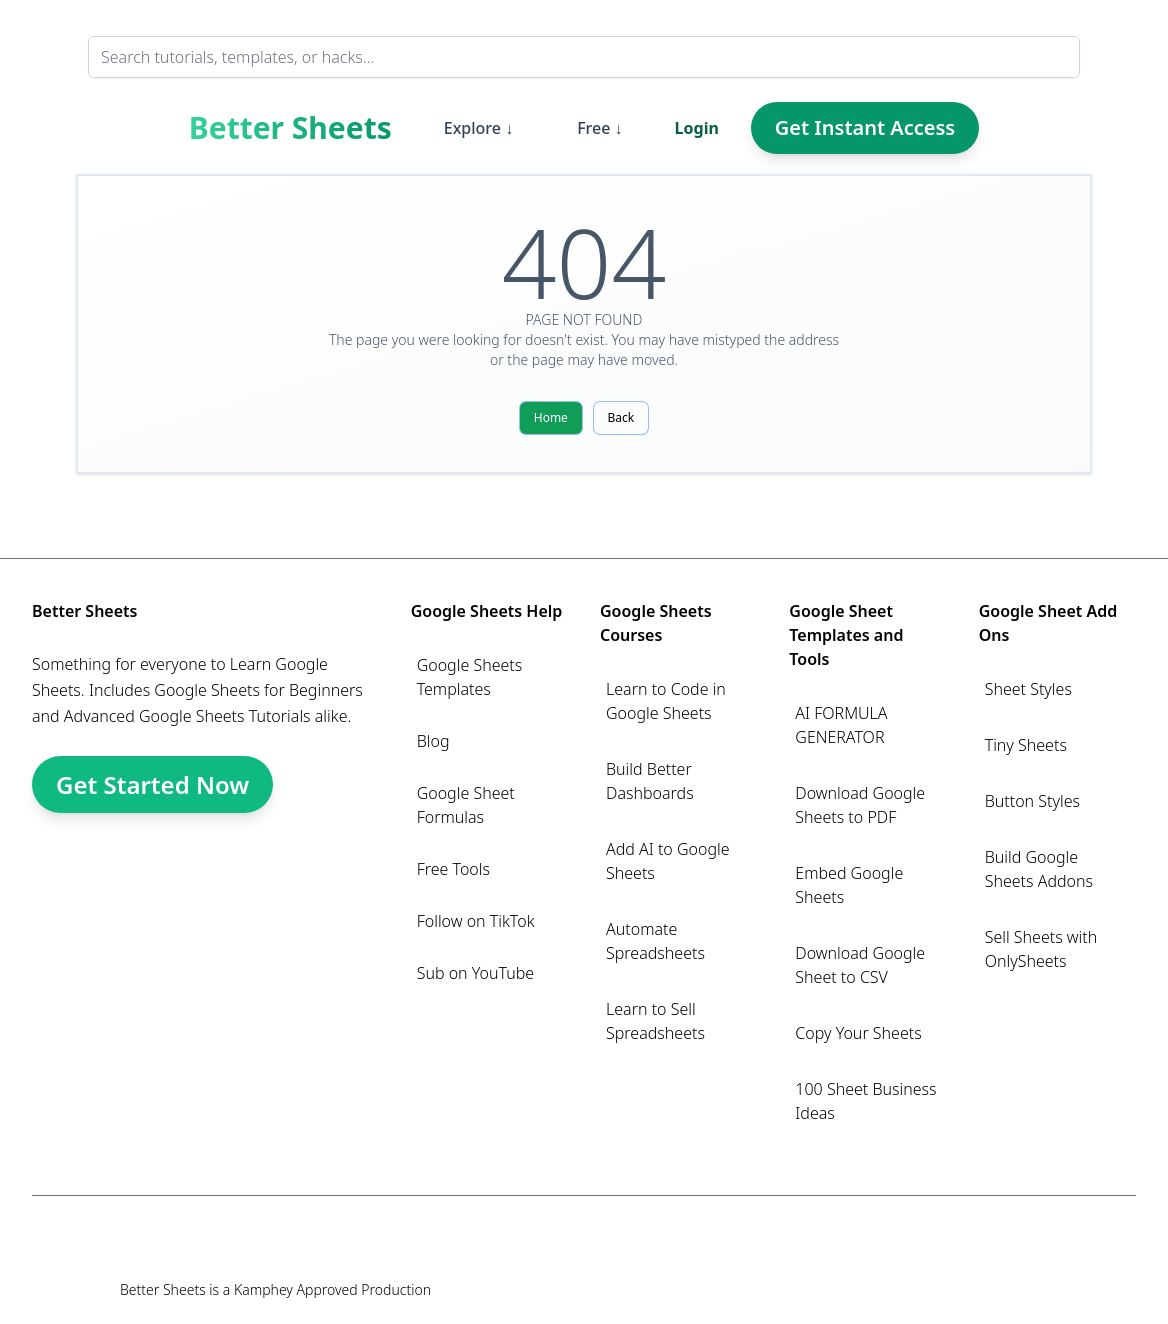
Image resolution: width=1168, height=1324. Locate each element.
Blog (433, 741)
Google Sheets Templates (470, 677)
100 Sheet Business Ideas (865, 1101)
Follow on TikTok (476, 921)
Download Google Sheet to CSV (860, 965)
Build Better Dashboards (650, 781)
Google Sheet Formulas (466, 805)
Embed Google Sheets (849, 885)
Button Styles (1032, 801)
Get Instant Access (865, 127)
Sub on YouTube (475, 973)
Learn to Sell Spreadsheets (655, 1021)
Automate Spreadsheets (655, 941)
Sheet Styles (1028, 689)
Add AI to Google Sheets (668, 861)
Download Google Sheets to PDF (860, 805)
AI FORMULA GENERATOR (841, 725)
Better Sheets (290, 128)
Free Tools (453, 869)
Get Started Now (152, 784)
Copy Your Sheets (858, 1033)
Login (697, 128)
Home (551, 417)
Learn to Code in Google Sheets (666, 701)
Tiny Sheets (1026, 745)
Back (621, 417)
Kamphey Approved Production (332, 1289)
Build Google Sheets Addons (1039, 869)
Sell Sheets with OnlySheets (1041, 949)
